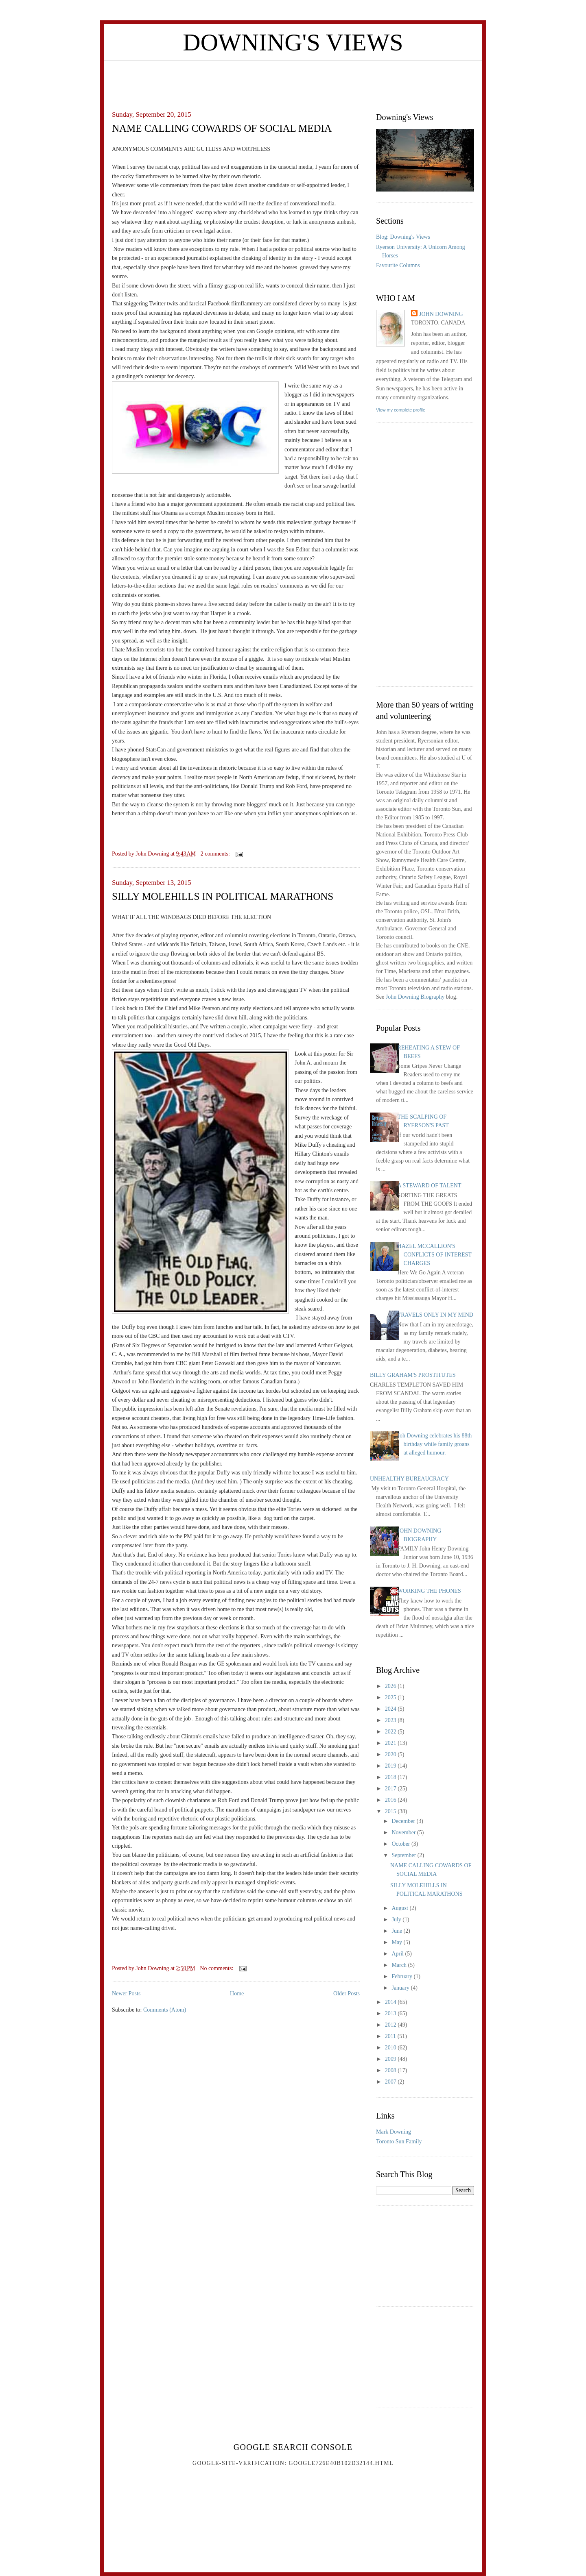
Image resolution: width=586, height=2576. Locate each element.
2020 (391, 1754)
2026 (391, 1686)
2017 (391, 1789)
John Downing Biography (415, 997)
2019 (391, 1766)
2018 (391, 1777)
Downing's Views (293, 42)
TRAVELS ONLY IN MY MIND (435, 1315)
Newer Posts (126, 1993)
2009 (391, 2059)
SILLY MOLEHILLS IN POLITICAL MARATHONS (222, 896)
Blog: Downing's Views (403, 237)
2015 (391, 1811)
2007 (391, 2082)
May (397, 1942)
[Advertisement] (293, 79)
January (401, 1988)
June (397, 1931)
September (404, 1855)
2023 (391, 1720)
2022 (391, 1732)
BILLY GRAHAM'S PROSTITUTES (413, 1375)
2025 (391, 1697)
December (403, 1821)
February (402, 1976)
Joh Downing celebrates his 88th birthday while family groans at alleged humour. (435, 1444)
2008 (391, 2070)
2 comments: (216, 854)
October (401, 1844)
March (399, 1965)
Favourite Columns (398, 265)
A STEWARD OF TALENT (429, 1185)
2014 (391, 2002)
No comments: (217, 1968)
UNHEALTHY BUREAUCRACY (409, 1479)
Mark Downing (393, 2132)
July (396, 1919)
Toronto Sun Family (399, 2141)
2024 (391, 1709)
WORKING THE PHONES (429, 1591)
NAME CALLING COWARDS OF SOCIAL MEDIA (222, 128)
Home (237, 1993)
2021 (391, 1743)
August (400, 1908)
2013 (391, 2013)
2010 (391, 2048)
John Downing (441, 314)
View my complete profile (400, 409)
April (398, 1954)
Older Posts (346, 1993)
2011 (391, 2036)
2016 (391, 1800)
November (404, 1832)
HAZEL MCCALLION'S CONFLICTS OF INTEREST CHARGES (435, 1254)
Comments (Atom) (164, 2010)
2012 (391, 2025)
